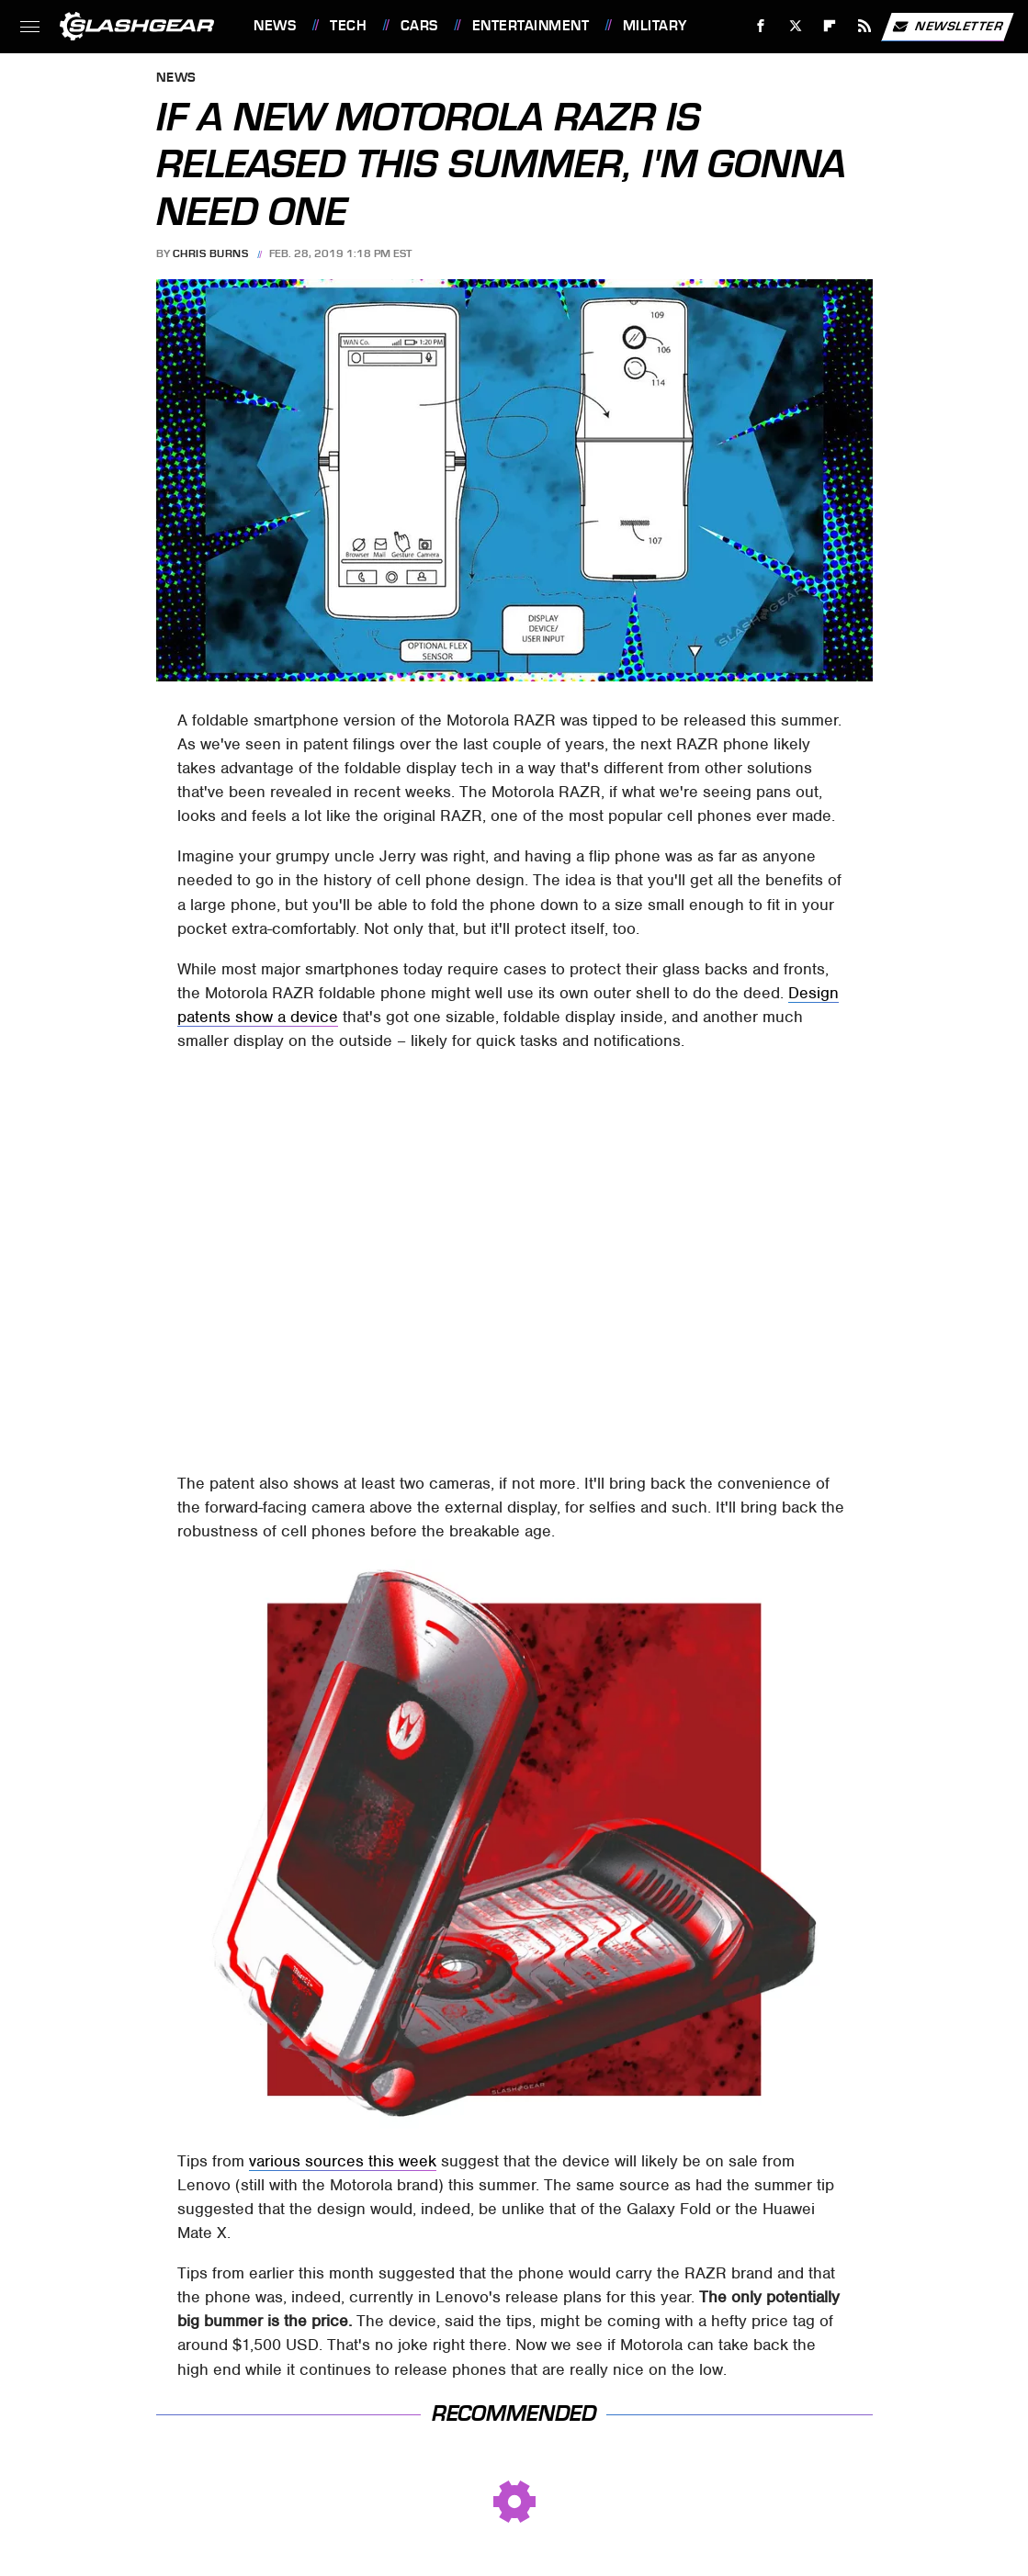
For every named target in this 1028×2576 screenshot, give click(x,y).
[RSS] (865, 26)
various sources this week (342, 2161)
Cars (419, 25)
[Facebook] (761, 26)
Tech (348, 25)
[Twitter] (795, 26)
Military (655, 25)
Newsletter (947, 26)
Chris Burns (211, 253)
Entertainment (531, 25)
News (275, 25)
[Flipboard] (830, 26)
